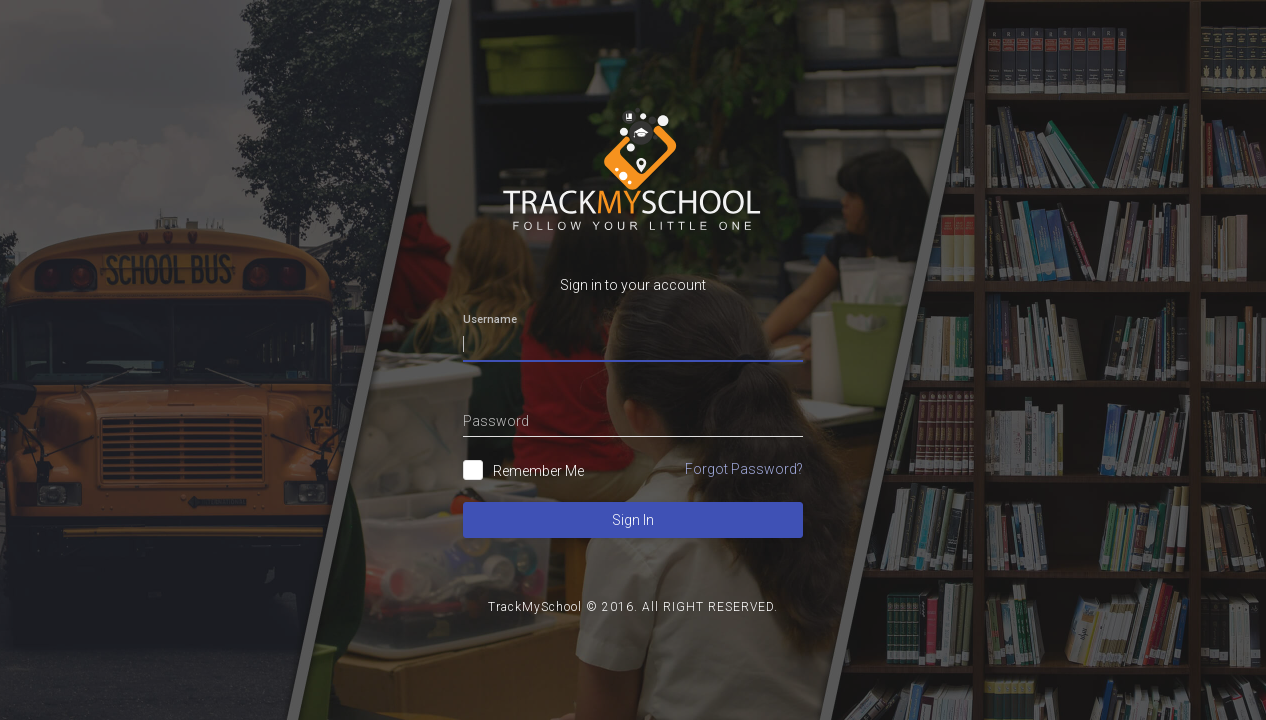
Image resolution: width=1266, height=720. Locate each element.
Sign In (633, 520)
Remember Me (538, 471)
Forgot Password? (744, 469)
